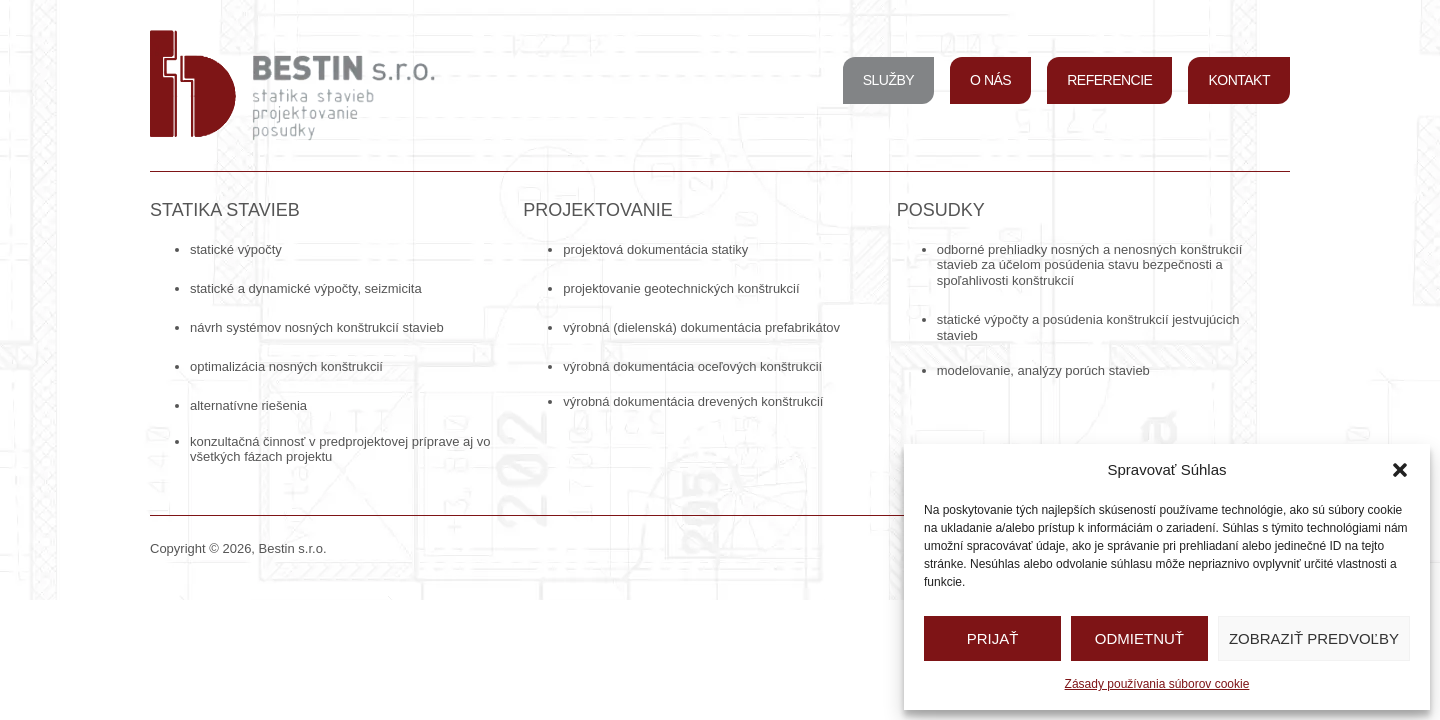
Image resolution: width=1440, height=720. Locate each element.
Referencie (1109, 80)
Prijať (993, 638)
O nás (990, 80)
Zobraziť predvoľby (1314, 638)
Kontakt (1239, 80)
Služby (888, 80)
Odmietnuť (1139, 638)
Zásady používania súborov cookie (1157, 684)
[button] (1400, 470)
